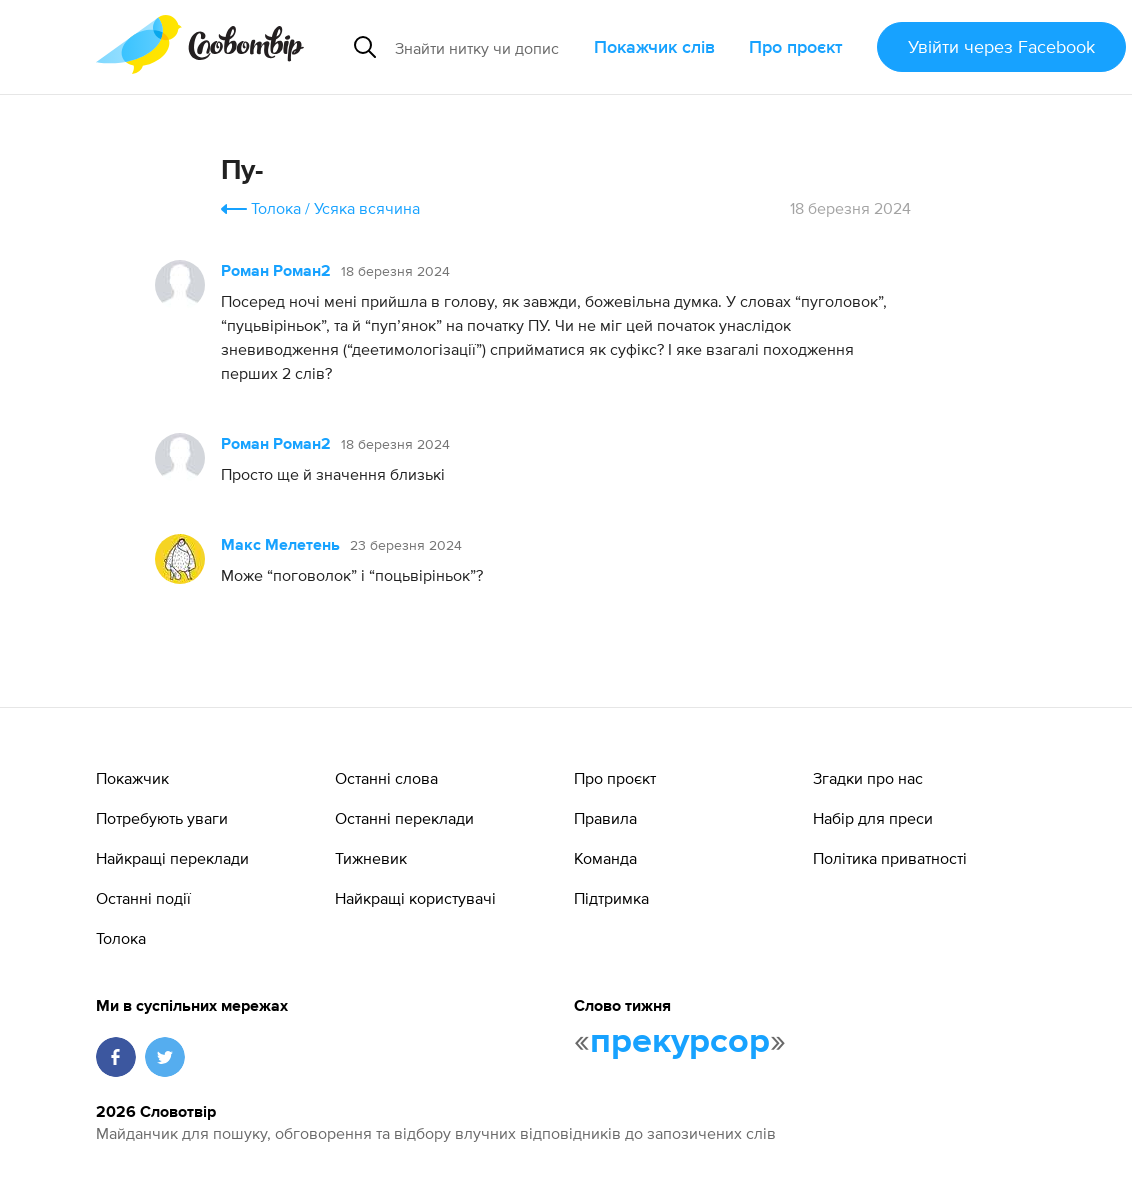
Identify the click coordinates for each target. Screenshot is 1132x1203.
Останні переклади (404, 818)
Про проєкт (796, 46)
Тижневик (371, 858)
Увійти (1001, 46)
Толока (276, 208)
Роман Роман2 (276, 272)
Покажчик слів (654, 46)
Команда (605, 858)
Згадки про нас (868, 778)
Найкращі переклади (172, 858)
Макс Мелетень (280, 546)
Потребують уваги (162, 818)
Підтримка (611, 898)
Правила (605, 818)
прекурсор (680, 1042)
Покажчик (132, 778)
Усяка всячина (367, 208)
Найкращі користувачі (415, 898)
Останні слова (386, 778)
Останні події (143, 898)
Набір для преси (873, 818)
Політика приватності (890, 858)
